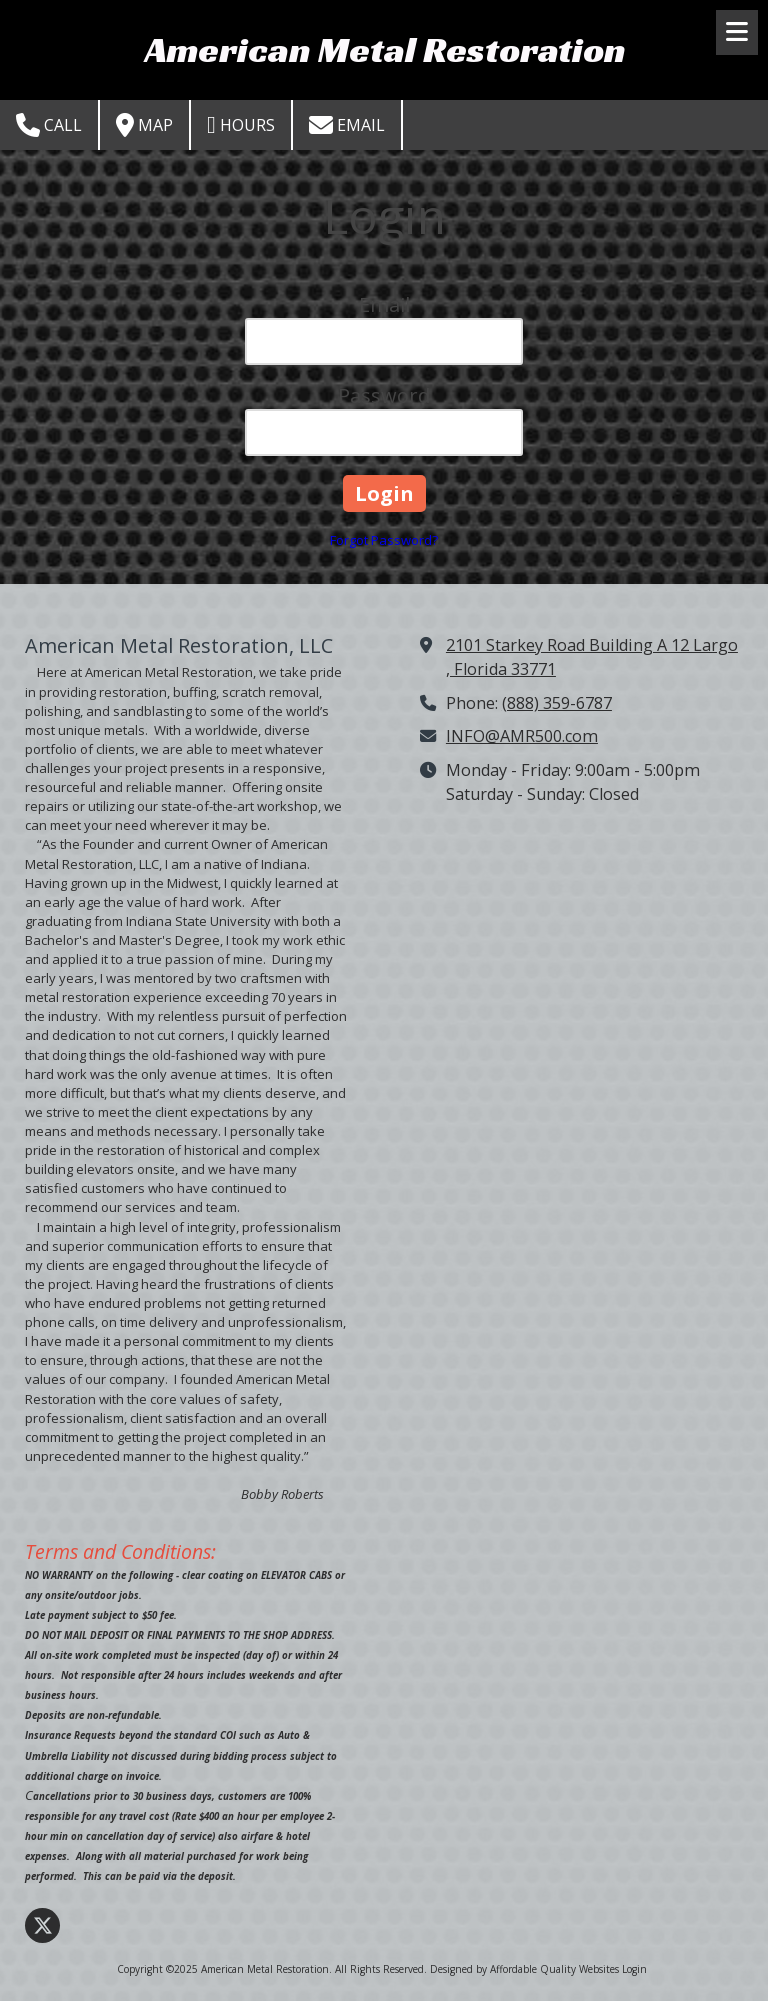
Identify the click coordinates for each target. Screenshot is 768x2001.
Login (634, 1969)
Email (347, 125)
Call (49, 125)
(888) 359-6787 (557, 703)
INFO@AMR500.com (522, 736)
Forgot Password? (384, 540)
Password (384, 395)
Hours (241, 125)
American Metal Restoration (385, 49)
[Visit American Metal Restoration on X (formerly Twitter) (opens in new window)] (42, 1925)
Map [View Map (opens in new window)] (144, 125)
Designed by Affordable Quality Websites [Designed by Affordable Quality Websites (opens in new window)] (524, 1969)
